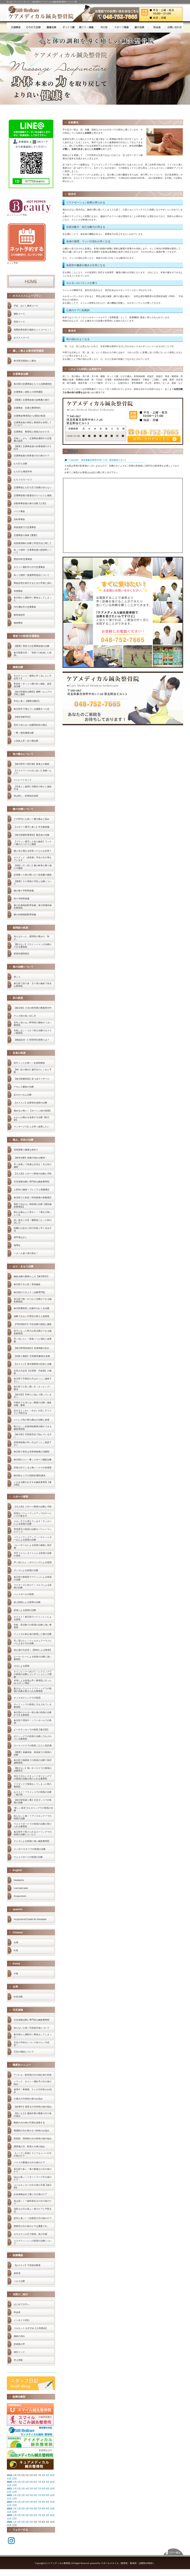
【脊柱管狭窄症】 (23, 717)
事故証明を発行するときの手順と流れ (33, 583)
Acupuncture (20, 1896)
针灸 (16, 1950)
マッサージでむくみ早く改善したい (31, 1126)
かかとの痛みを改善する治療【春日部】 (31, 1118)
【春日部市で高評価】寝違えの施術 (31, 764)
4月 (27, 2482)
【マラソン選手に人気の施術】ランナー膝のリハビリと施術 (33, 842)
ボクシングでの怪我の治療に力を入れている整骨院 (33, 1737)
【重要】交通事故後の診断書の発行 (31, 400)
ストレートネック (23, 780)
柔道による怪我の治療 (25, 1610)
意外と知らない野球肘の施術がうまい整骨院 (33, 1023)
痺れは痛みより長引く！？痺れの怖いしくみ (33, 1213)
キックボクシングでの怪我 (27, 1697)
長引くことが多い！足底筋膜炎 (29, 1063)
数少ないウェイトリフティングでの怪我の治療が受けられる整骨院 (33, 1689)
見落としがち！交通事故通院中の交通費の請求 (33, 439)
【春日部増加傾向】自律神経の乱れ (31, 1348)
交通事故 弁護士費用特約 (27, 408)
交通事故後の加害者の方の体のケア (31, 455)
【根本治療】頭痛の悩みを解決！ (30, 1157)
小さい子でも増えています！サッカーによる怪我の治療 (33, 1522)
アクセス (73, 451)
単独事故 (18, 591)
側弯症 (17, 1245)
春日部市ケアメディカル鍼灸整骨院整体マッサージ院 (54, 2)
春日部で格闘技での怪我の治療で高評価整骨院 (33, 1761)
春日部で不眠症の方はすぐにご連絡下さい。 (33, 1380)
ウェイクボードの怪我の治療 (28, 1857)
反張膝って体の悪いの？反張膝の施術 (33, 874)
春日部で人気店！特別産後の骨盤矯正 (33, 1197)
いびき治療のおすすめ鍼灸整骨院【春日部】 (33, 1483)
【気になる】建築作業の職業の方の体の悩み (33, 2114)
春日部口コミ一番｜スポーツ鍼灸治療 (33, 1459)
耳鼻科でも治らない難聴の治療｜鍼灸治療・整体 (33, 1403)
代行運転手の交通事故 (25, 607)
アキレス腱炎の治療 (24, 1086)
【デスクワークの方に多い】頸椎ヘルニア (33, 772)
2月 (19, 2482)
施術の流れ (19, 2336)
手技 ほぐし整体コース (26, 305)
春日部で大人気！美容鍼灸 (27, 1284)
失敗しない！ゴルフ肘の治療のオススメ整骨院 (33, 1031)
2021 (9, 2488)
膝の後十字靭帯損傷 (24, 890)
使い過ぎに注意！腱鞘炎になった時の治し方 (33, 1221)
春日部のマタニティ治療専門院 (29, 1292)
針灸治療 (18, 1996)
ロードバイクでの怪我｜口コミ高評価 (33, 1745)
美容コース (19, 321)
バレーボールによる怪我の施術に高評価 (33, 1546)
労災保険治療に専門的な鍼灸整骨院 (31, 1181)
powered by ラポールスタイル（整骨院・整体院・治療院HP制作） (122, 2563)
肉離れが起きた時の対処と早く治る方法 (33, 1229)
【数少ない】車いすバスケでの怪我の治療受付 (33, 1769)
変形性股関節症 (21, 953)
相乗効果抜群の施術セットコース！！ (33, 329)
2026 (9, 2522)
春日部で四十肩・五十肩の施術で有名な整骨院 (33, 984)
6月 (35, 2482)
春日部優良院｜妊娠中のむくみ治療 (31, 1308)
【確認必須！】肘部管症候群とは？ (31, 1039)
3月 (23, 2482)
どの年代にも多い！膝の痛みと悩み (31, 819)
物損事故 (18, 623)
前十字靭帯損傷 (21, 898)
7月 (39, 2482)
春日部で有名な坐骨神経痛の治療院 (31, 1451)
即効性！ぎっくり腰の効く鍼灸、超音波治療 (33, 685)
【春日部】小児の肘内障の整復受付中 (33, 1008)
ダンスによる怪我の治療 (26, 1570)
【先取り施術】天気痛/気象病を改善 (32, 1356)
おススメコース (21, 337)
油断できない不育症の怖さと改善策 (31, 1316)
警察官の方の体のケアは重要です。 (31, 2226)
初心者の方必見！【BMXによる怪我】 (33, 1650)
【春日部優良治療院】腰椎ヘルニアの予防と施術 (33, 693)
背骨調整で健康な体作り (26, 1149)
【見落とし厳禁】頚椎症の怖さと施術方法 (33, 787)
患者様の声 (19, 2344)
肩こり (17, 976)
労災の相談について (24, 2051)
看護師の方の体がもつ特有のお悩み (31, 2130)
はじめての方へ (21, 2304)
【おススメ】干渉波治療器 (27, 2265)
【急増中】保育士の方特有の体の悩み (33, 2106)
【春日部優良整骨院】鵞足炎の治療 (31, 835)
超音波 (17, 2273)
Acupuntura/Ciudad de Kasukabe (30, 1919)
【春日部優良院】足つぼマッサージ (31, 1079)
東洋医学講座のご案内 (25, 360)
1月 (15, 2482)
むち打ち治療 (20, 463)
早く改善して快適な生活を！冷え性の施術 (33, 1165)
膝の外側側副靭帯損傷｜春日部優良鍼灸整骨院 (33, 906)
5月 (31, 2482)
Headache (19, 1880)
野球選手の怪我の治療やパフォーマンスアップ (33, 1530)
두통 (16, 1973)
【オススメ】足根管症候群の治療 (30, 1102)
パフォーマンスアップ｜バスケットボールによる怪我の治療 (33, 1538)
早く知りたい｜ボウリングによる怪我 (33, 1562)
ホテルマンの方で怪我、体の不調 (30, 2234)
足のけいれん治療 (23, 1094)
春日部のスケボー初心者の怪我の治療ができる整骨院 (33, 1713)
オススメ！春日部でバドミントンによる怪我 (33, 1618)
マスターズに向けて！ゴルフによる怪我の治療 (33, 1586)
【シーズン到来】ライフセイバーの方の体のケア (33, 2154)
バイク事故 (19, 511)
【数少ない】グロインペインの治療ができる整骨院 (33, 945)
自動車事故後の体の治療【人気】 (30, 503)
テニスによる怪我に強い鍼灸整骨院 (31, 1841)
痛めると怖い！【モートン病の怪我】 (33, 1110)
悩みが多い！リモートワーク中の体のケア (33, 2178)
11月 (9, 2478)
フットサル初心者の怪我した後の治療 (33, 1634)
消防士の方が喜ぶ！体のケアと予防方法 (33, 2210)
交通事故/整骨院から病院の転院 (29, 415)
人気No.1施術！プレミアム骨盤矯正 (32, 1189)
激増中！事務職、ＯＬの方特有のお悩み (33, 2090)
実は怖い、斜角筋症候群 (26, 796)
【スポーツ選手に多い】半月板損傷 (31, 827)
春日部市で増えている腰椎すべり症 (31, 709)
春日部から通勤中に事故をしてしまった (33, 599)
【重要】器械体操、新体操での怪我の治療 (33, 1753)
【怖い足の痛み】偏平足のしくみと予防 (33, 1070)
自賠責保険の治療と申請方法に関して (33, 543)
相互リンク (19, 2352)
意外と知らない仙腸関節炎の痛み (30, 725)
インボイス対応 (21, 2320)
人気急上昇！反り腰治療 (26, 741)
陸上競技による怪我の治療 (27, 1602)
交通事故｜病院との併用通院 (28, 392)
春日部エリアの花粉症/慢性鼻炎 (29, 1475)
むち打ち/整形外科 (23, 471)
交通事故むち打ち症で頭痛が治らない (33, 487)
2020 (9, 2482)
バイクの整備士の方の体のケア (29, 2162)
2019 (9, 2475)
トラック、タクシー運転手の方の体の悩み (33, 2082)
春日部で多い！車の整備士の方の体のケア (33, 2170)
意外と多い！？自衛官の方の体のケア (33, 2218)
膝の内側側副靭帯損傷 (25, 914)
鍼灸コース (19, 313)
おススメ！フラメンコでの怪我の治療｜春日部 (33, 1793)
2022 (9, 2495)
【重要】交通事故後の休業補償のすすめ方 (33, 447)
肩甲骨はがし (20, 1237)
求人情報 (18, 2360)
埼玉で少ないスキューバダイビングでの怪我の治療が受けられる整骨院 (33, 1777)
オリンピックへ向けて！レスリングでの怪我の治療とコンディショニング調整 (33, 1674)
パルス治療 (19, 2281)
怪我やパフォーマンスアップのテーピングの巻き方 (33, 1514)
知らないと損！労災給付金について (31, 2028)
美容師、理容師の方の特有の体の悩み (33, 2138)
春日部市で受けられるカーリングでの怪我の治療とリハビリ (33, 1833)
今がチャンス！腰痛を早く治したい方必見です (33, 677)
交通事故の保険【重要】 (26, 535)
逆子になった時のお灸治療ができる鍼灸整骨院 (33, 1332)
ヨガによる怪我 (21, 1666)
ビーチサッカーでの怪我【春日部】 (31, 1729)
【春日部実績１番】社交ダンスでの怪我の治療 (33, 1801)
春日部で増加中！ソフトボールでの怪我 (33, 1721)
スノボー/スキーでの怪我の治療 (29, 1849)
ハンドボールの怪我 (24, 1594)
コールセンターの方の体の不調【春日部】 (33, 2186)
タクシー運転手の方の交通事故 (29, 567)
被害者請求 (19, 615)
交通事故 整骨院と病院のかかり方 (31, 431)
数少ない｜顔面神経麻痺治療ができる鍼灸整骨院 (33, 1427)
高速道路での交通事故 (25, 527)
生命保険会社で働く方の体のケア (30, 2194)
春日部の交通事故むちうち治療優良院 (33, 384)
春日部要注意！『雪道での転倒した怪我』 (33, 654)
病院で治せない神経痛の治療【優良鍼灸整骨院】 (33, 1205)
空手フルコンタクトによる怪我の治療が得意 (33, 1554)
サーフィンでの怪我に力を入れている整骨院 (33, 1705)
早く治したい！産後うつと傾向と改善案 (33, 1340)
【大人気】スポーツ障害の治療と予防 (33, 1173)
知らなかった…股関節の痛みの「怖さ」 (31, 937)
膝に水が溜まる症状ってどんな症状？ (33, 851)
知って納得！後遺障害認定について (31, 575)
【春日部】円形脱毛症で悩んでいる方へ (33, 1435)
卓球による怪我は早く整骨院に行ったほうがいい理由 (33, 1681)
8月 (43, 2475)
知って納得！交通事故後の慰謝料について (33, 551)
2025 (9, 2515)
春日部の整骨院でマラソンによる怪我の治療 (33, 1578)
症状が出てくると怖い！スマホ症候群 (33, 1467)
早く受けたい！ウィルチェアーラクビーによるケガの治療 (33, 1642)
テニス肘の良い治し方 (25, 1016)
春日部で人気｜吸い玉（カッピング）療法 (33, 1388)
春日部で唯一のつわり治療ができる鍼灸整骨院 (33, 1300)
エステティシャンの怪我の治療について (33, 2242)
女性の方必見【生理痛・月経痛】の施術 (33, 1372)
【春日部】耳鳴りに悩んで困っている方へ (33, 1395)
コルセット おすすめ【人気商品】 (31, 2328)
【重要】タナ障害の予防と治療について (33, 882)
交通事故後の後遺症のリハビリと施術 (33, 495)
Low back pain (21, 1888)
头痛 (16, 1942)
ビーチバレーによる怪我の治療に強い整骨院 (33, 1658)
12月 (14, 2478)
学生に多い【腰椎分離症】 (27, 701)
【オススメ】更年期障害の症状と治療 (33, 1364)
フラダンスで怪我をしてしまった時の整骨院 (33, 1785)
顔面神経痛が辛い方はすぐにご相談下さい (33, 1443)
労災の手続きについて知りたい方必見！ (31, 2043)
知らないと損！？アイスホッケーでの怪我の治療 (33, 1817)
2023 (9, 2502)
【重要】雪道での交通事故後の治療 (31, 646)
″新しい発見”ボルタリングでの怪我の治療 (33, 1809)
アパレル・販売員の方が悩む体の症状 (33, 2075)
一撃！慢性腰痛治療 (24, 733)
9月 (47, 2475)
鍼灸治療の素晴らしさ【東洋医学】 (31, 1276)
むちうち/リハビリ (23, 479)
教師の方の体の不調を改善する (29, 2122)
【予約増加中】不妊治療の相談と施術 (33, 1324)
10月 (52, 2475)
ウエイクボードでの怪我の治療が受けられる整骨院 (33, 1825)
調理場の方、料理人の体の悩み (29, 2146)
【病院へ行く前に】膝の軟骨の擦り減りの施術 (33, 866)
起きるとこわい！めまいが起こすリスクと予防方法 (33, 1411)
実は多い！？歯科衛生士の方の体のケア (33, 2202)
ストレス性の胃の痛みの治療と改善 (31, 1419)
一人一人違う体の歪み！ (26, 1253)
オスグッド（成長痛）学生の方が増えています (33, 858)
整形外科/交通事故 (23, 559)
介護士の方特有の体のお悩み (28, 2098)
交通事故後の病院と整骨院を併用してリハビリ (33, 423)
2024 (9, 2508)
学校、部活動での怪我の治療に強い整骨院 (33, 1626)
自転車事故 (19, 519)
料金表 (17, 2312)
